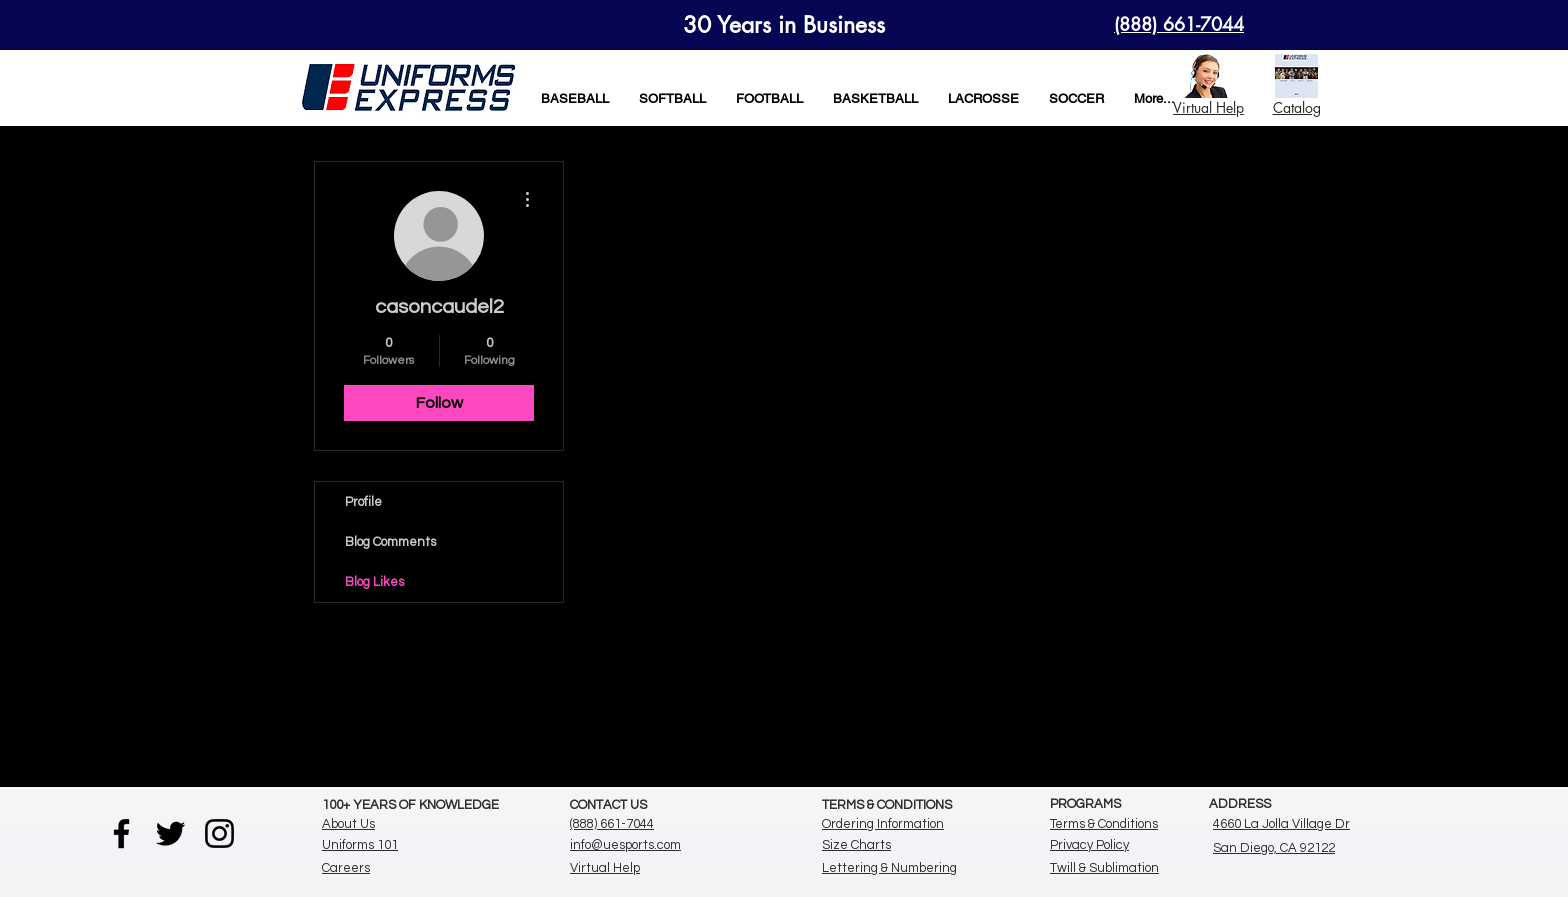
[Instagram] (219, 833)
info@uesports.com (625, 845)
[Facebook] (121, 833)
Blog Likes (374, 582)
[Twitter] (170, 833)
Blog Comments (390, 542)
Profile (363, 502)
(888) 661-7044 (612, 824)
